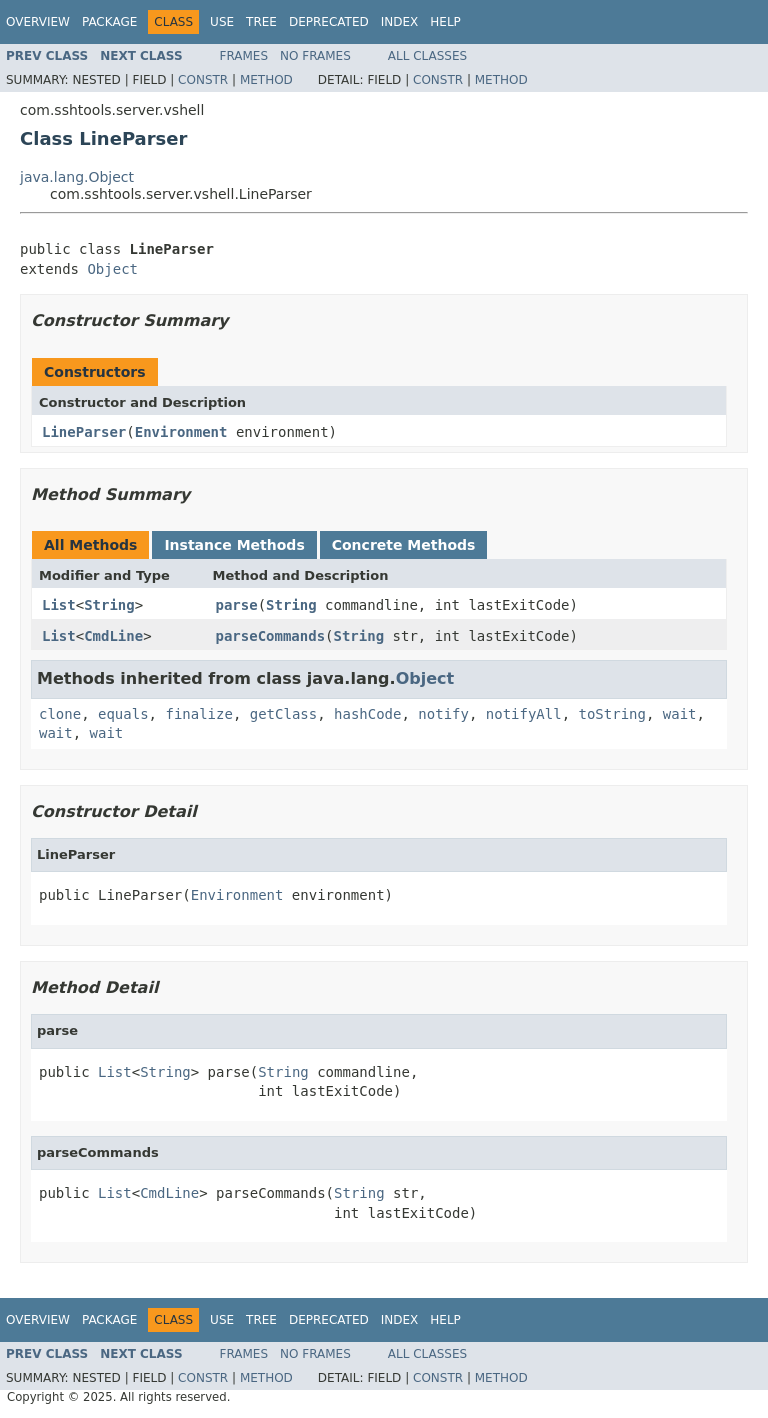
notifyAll (524, 714)
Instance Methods (234, 545)
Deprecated (329, 22)
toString (612, 714)
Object (112, 269)
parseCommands (271, 636)
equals (123, 714)
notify (443, 714)
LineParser (84, 432)
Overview (38, 22)
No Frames (315, 56)
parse (237, 605)
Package (109, 22)
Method (266, 80)
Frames (244, 56)
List (59, 605)
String (109, 605)
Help (445, 22)
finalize (198, 714)
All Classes (427, 56)
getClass (283, 714)
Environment (181, 432)
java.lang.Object (77, 177)
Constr (203, 80)
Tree (261, 22)
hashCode (367, 714)
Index (400, 22)
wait (680, 714)
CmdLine (113, 636)
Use (222, 22)
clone (60, 714)
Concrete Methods (404, 545)
